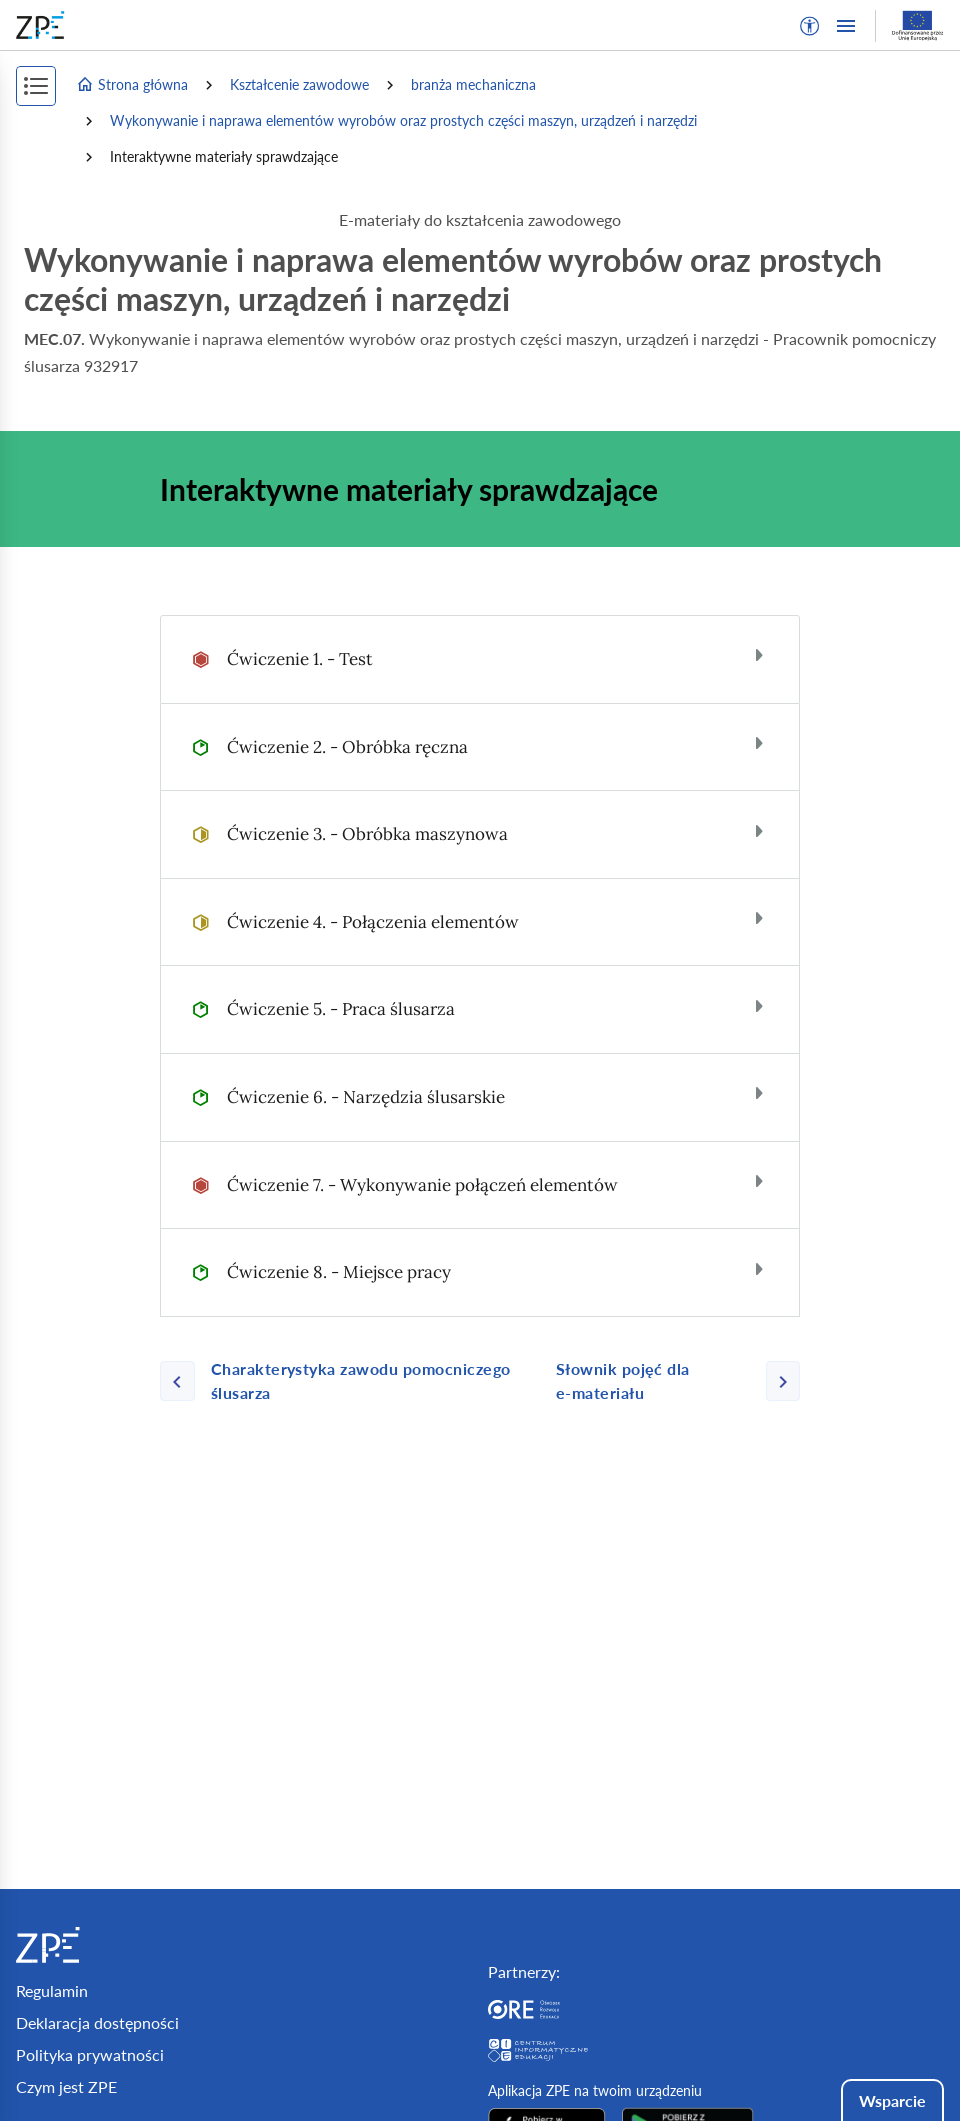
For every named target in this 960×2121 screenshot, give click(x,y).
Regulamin (52, 1990)
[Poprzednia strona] (350, 1381)
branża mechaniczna (473, 84)
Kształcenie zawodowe (299, 84)
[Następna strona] (670, 1381)
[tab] (480, 659)
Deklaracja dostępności (97, 2022)
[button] (810, 26)
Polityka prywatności (90, 2054)
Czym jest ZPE (66, 2086)
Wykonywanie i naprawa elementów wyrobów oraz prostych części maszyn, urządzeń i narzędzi (403, 120)
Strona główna (132, 85)
